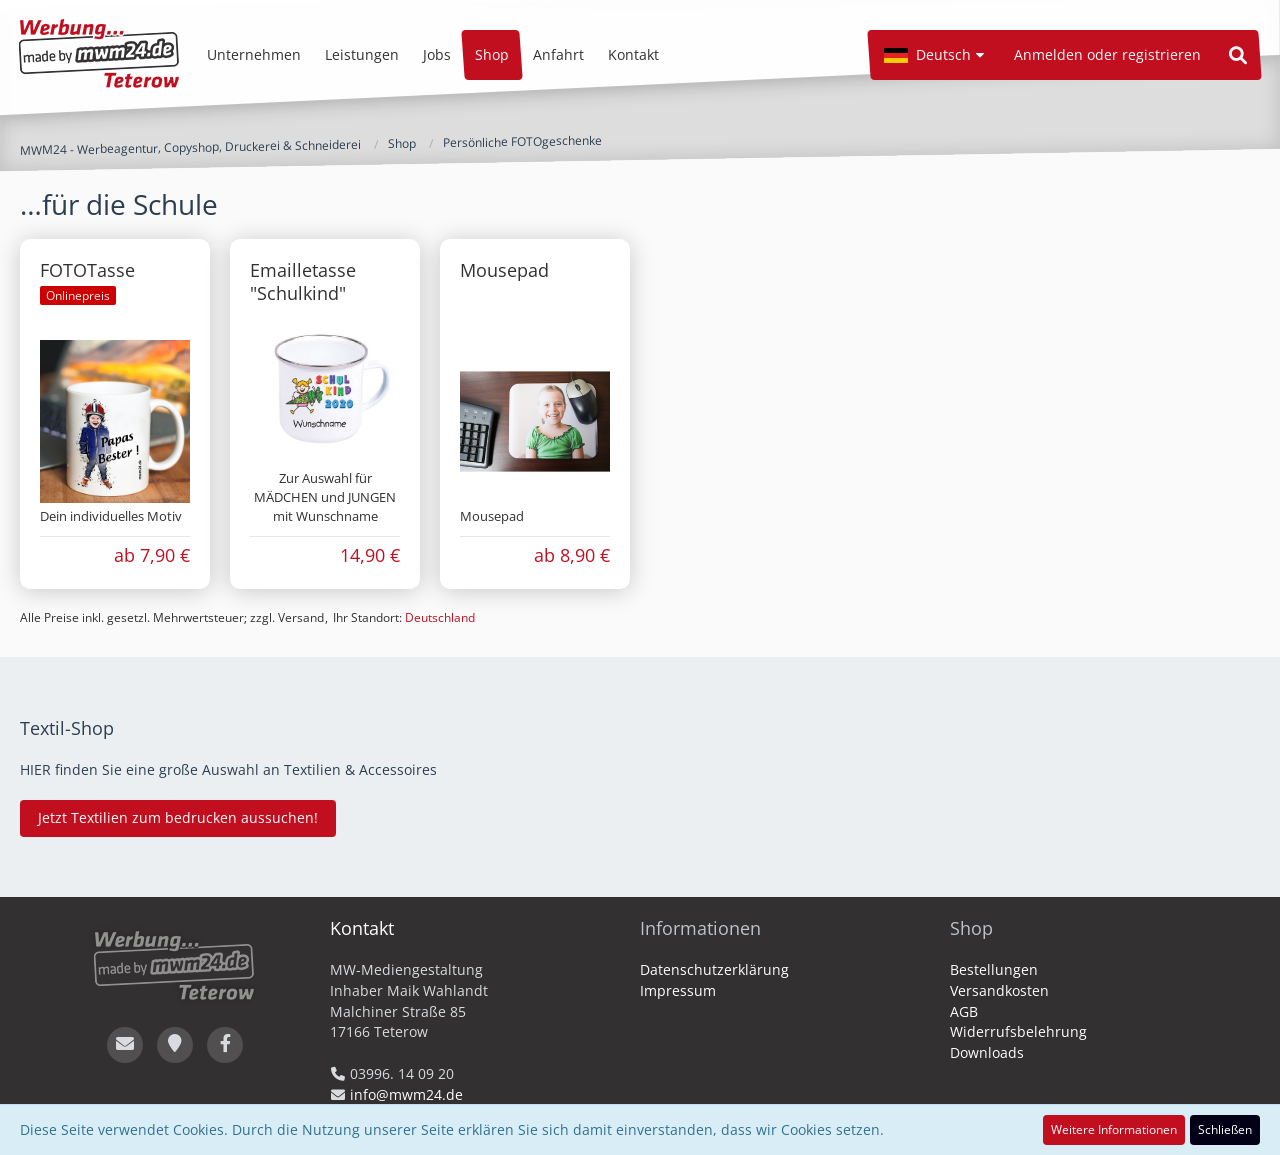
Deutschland (440, 617)
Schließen (1225, 1129)
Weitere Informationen (1114, 1129)
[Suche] (1238, 55)
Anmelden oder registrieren (1107, 54)
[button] (934, 55)
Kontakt (362, 928)
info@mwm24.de (406, 1094)
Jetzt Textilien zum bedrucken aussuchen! (178, 817)
